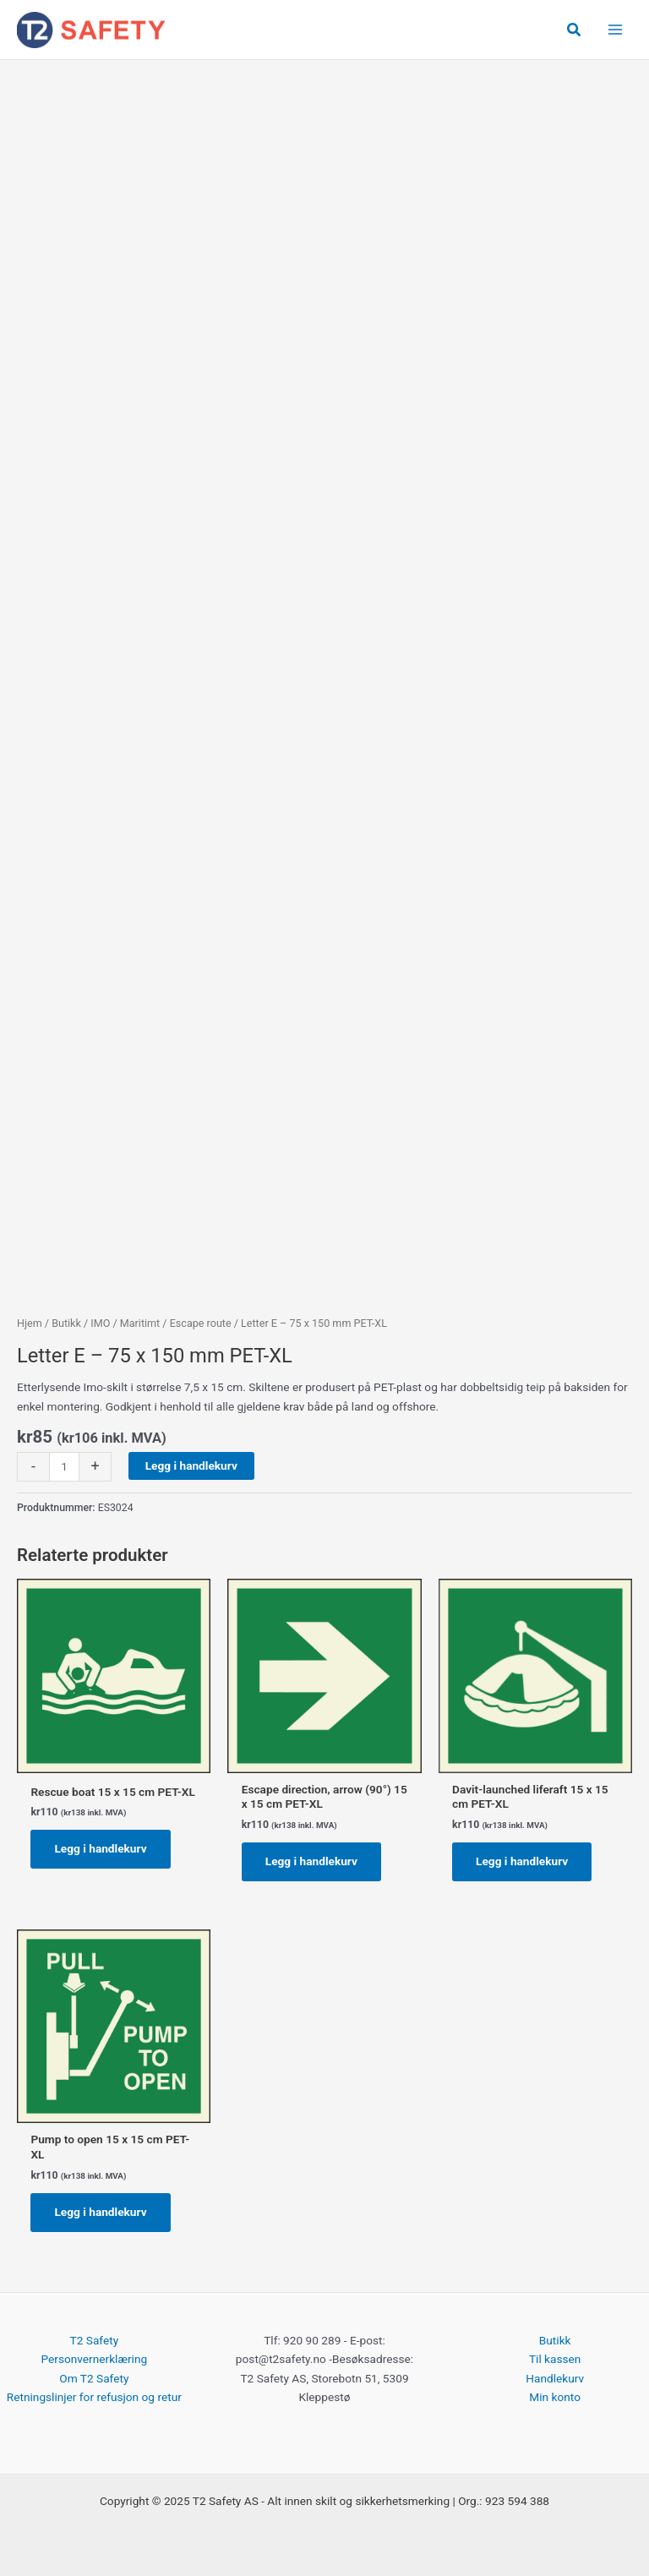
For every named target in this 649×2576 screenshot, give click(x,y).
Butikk (66, 1323)
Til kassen (555, 2359)
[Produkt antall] (64, 1467)
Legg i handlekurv (191, 1465)
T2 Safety (94, 2340)
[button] (574, 30)
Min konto (555, 2397)
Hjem (29, 1323)
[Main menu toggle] (615, 30)
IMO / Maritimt (125, 1323)
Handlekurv (555, 2378)
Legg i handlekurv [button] (100, 1848)
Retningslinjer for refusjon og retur (94, 2397)
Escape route (201, 1323)
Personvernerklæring (94, 2359)
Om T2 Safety (93, 2378)
